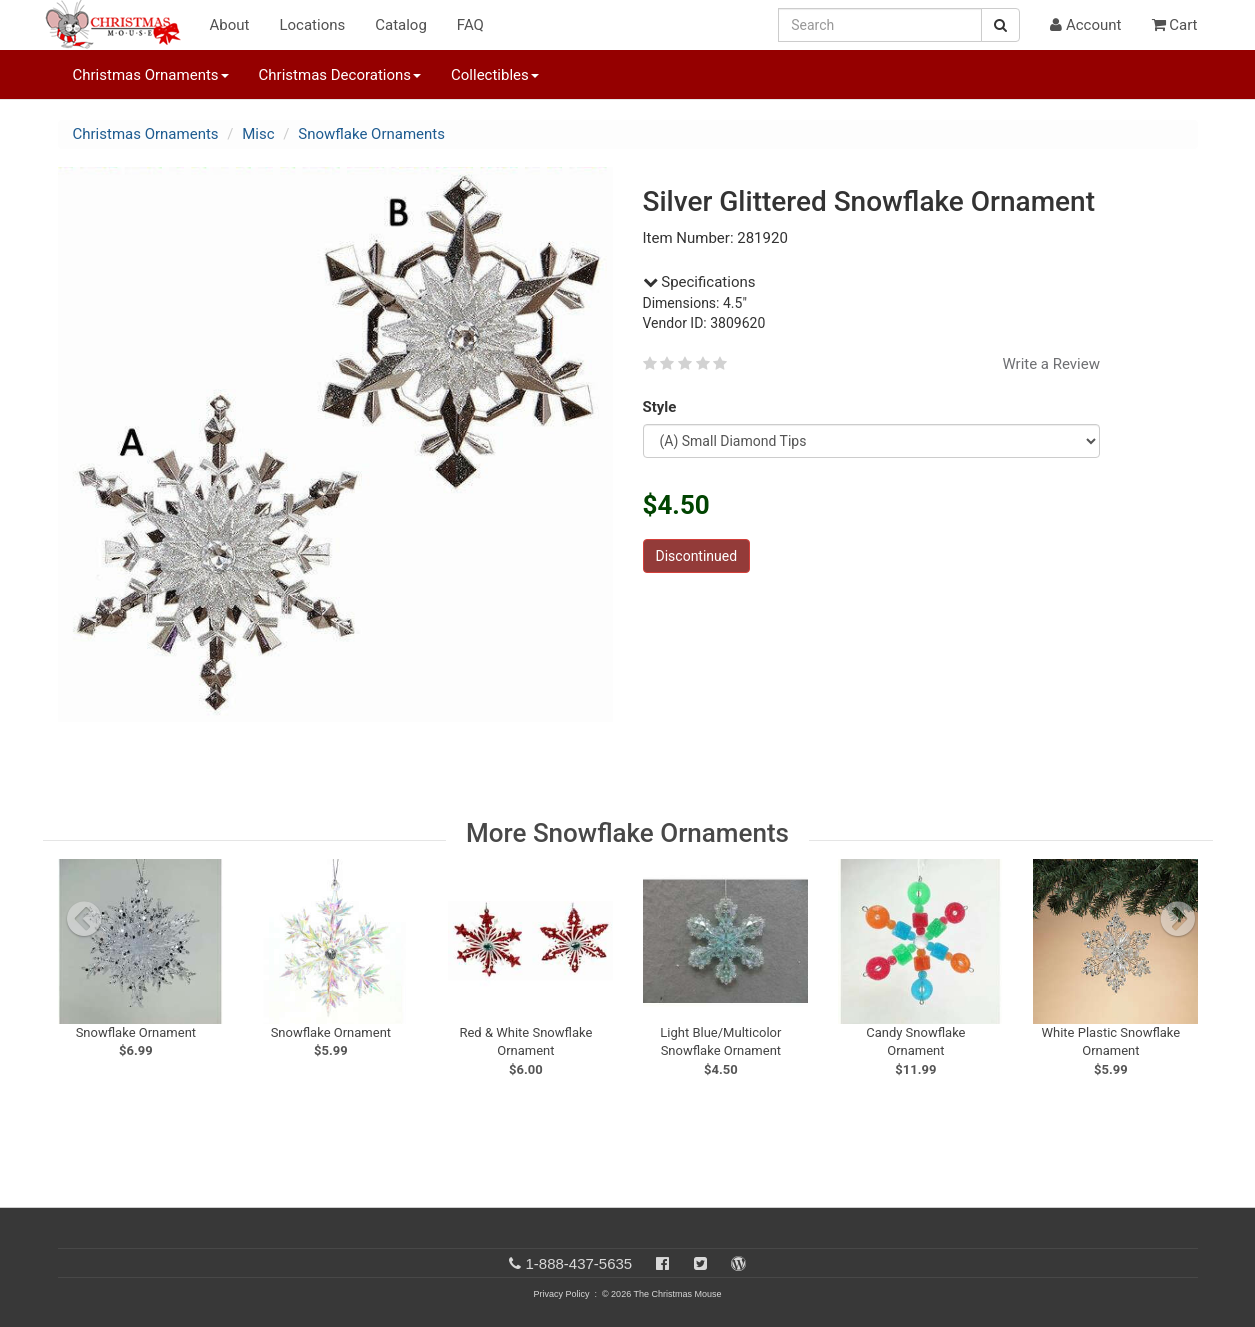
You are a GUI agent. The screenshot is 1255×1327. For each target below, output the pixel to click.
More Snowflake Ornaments (627, 833)
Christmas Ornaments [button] (151, 75)
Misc (258, 134)
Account (1085, 25)
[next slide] (1178, 919)
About (230, 25)
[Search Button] (1000, 25)
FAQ (470, 25)
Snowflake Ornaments (371, 134)
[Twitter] (700, 1263)
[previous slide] (84, 919)
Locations (312, 25)
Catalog (401, 25)
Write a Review (1051, 364)
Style (663, 407)
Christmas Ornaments (146, 134)
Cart (1175, 25)
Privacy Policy (561, 1294)
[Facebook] (662, 1263)
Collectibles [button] (495, 75)
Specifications (699, 282)
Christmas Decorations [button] (340, 75)
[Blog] (738, 1263)
